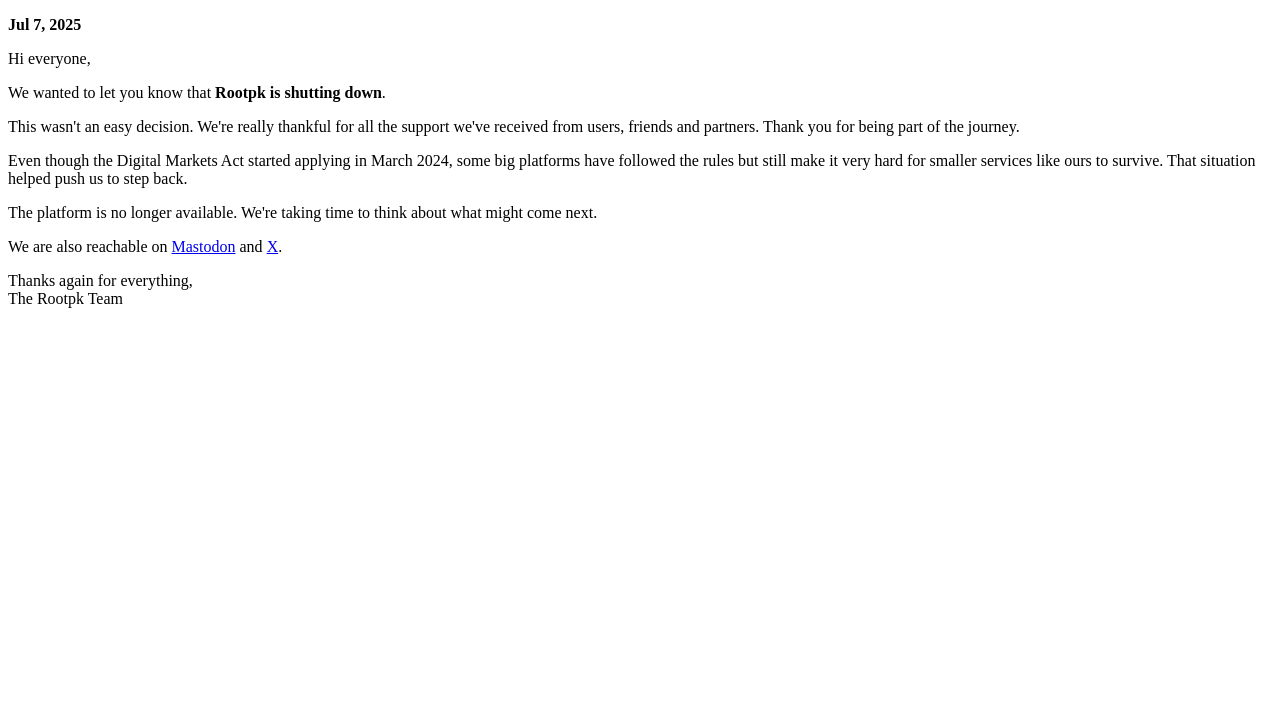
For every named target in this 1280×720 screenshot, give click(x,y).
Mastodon (204, 246)
